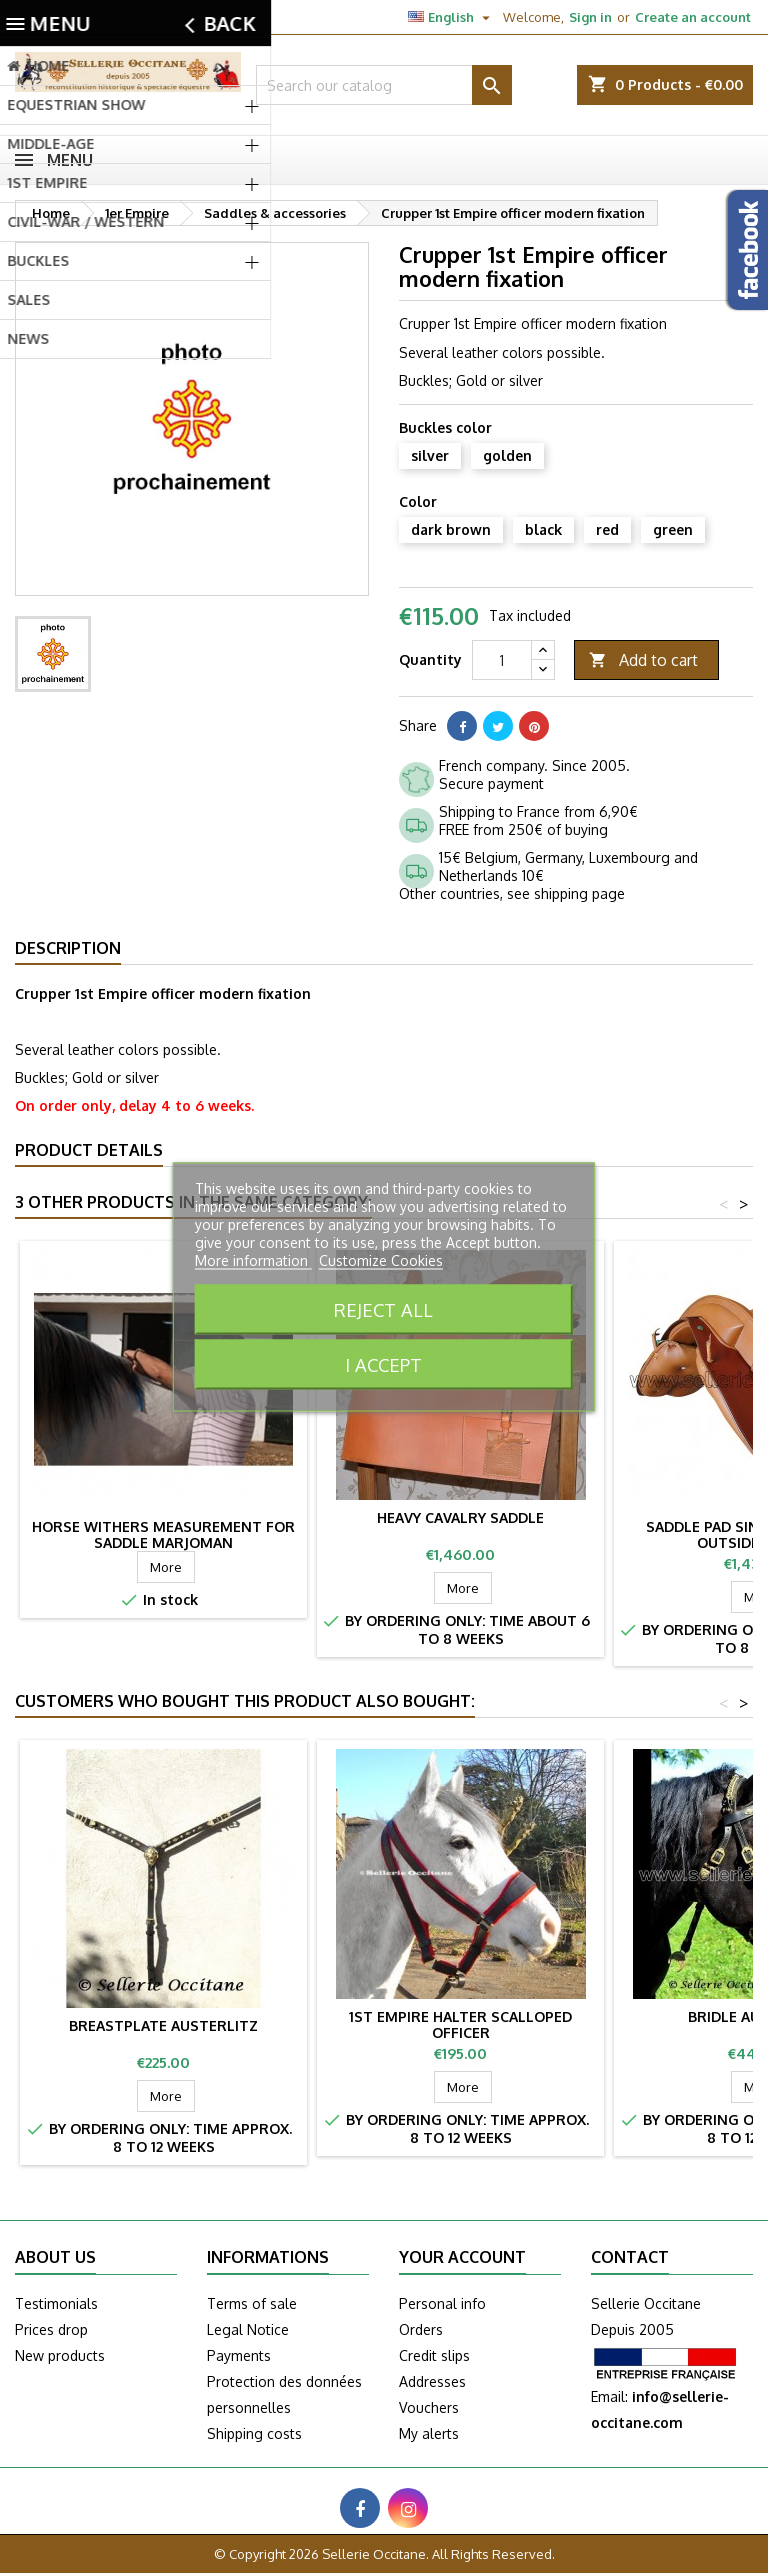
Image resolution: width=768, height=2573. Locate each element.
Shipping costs (254, 2433)
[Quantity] (502, 660)
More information (253, 1259)
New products (60, 2355)
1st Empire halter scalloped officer (460, 2024)
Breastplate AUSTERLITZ (163, 2025)
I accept (383, 1363)
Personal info (442, 2303)
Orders (421, 2329)
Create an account (693, 17)
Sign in (590, 17)
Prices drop (51, 2329)
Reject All (383, 1308)
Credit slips (434, 2355)
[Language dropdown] (451, 17)
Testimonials (56, 2303)
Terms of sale (252, 2303)
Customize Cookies (381, 1259)
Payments (239, 2355)
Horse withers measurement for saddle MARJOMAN (163, 1534)
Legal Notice (248, 2329)
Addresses (432, 2381)
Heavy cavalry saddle (460, 1517)
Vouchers (429, 2407)
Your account (462, 2257)
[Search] (384, 85)
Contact (37, 17)
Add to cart (643, 660)
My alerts (429, 2433)
